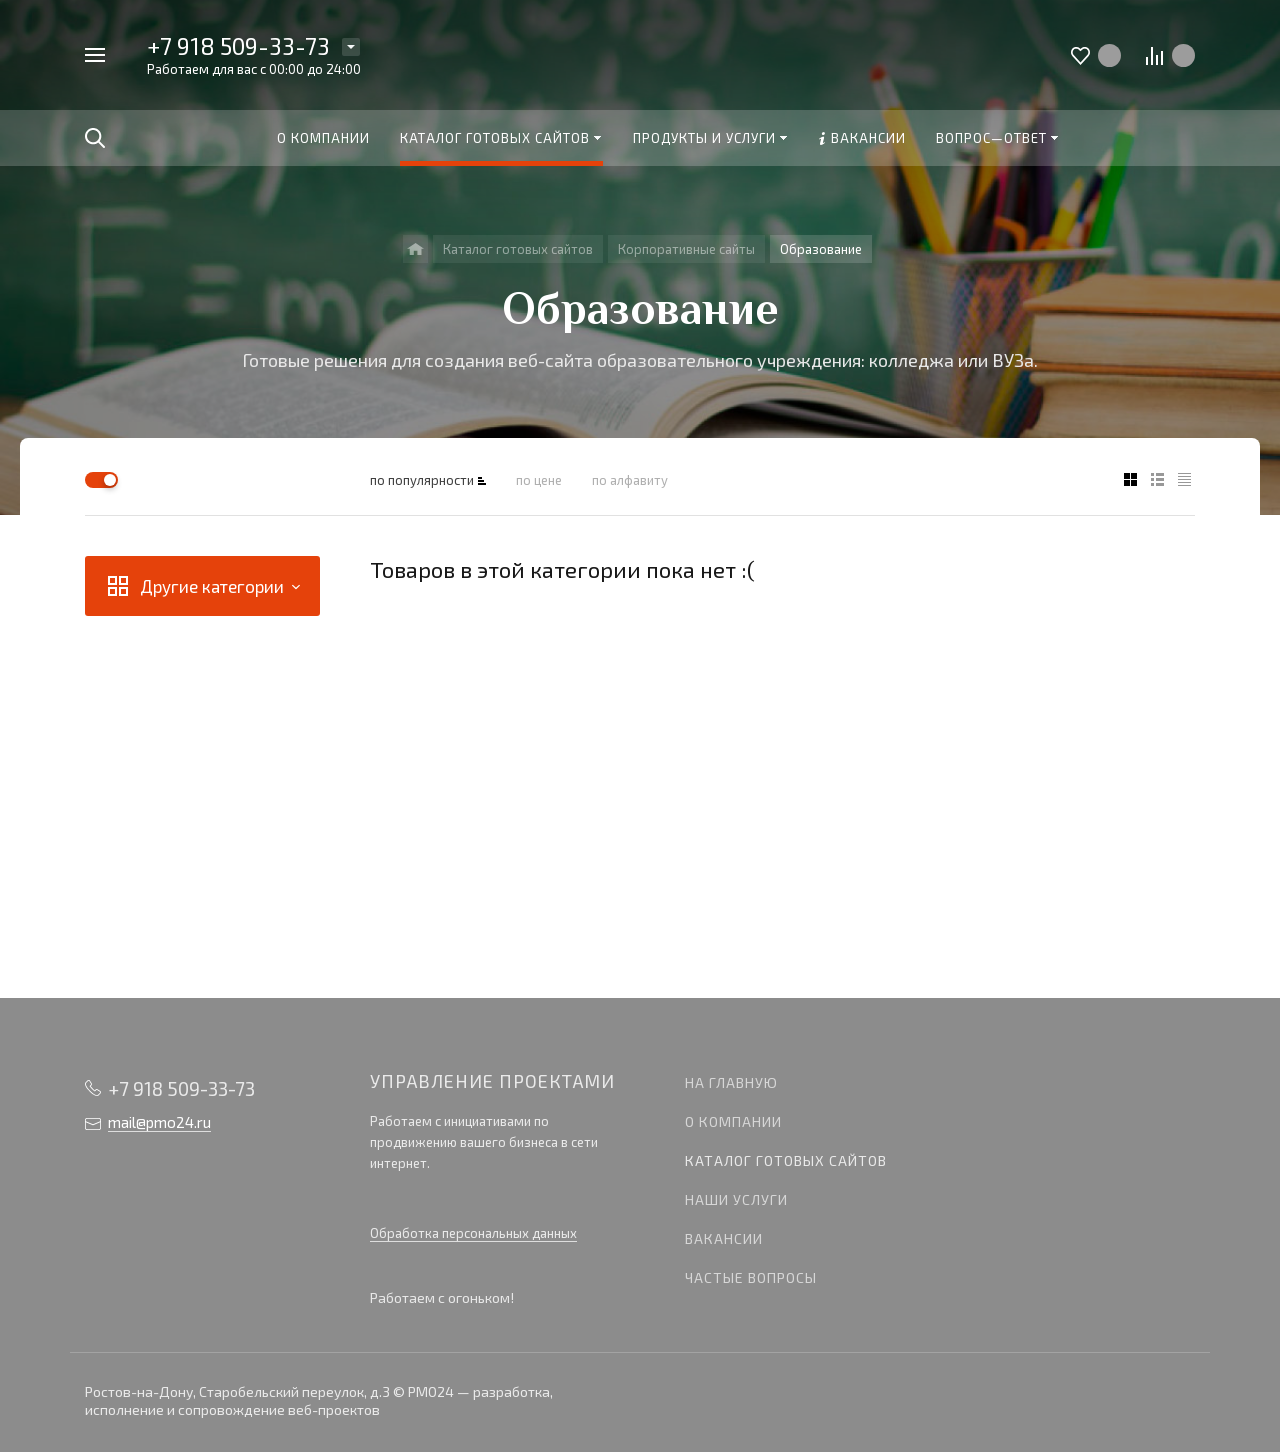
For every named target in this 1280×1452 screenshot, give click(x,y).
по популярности (422, 480)
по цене (539, 480)
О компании (733, 1121)
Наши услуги (736, 1199)
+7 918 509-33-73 (238, 46)
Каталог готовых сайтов (786, 1160)
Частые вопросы (751, 1277)
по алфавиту (630, 480)
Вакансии (724, 1238)
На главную (731, 1082)
